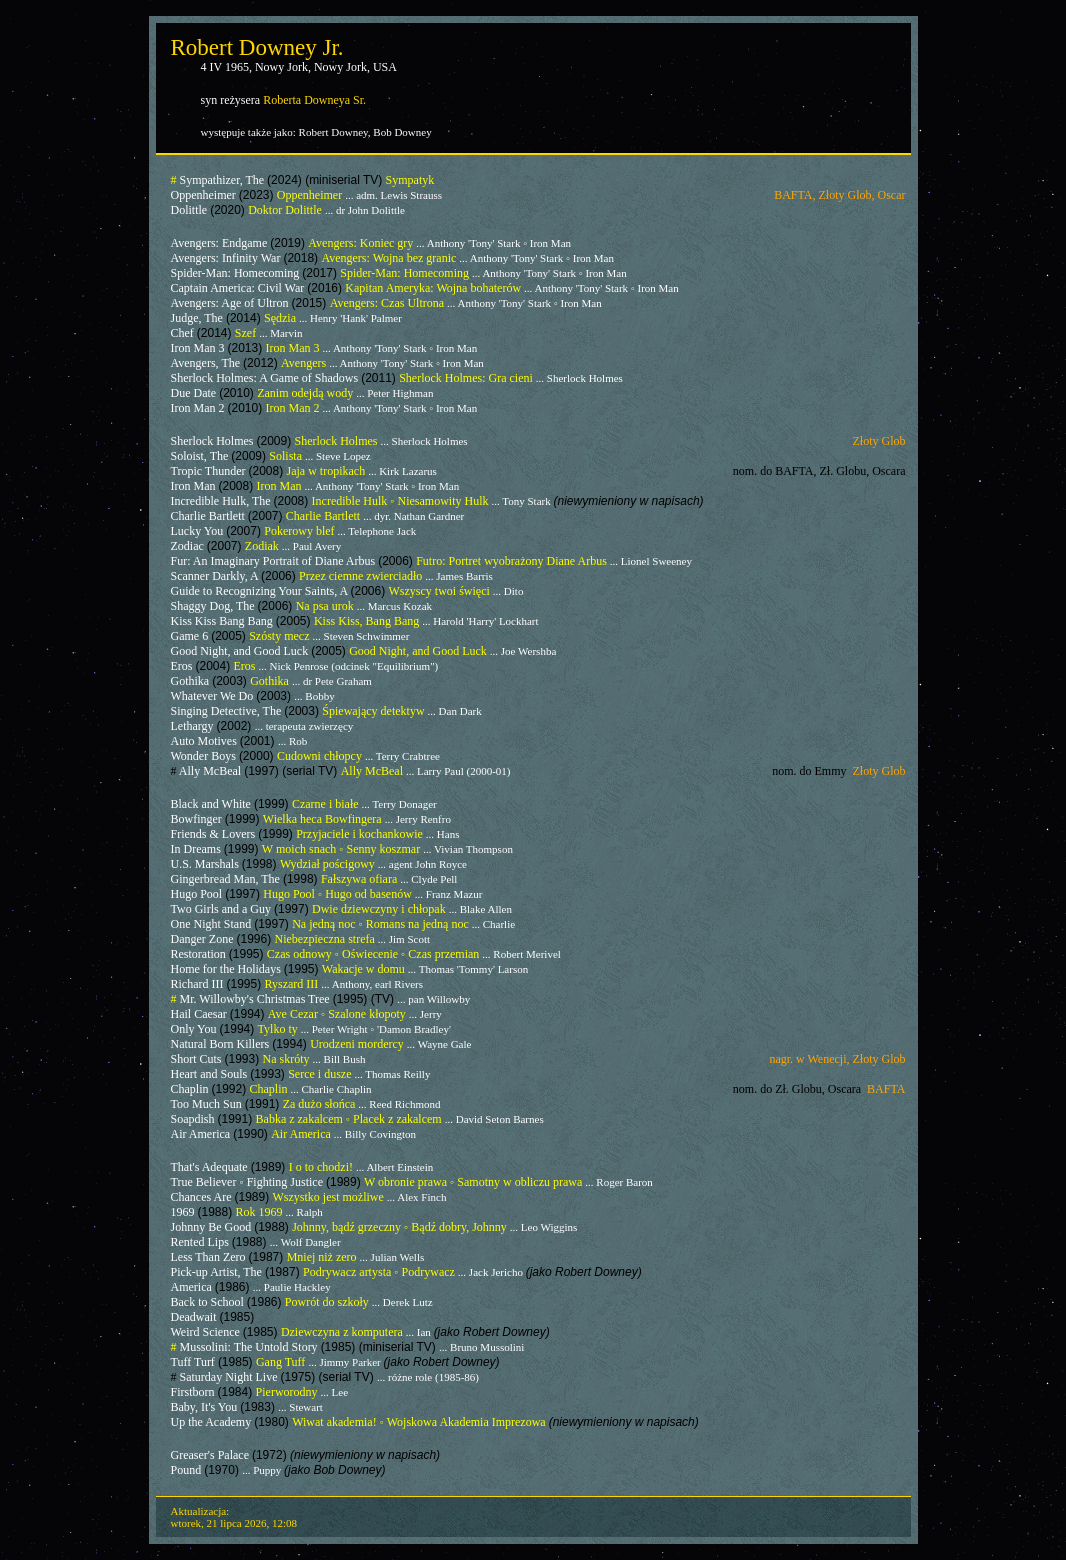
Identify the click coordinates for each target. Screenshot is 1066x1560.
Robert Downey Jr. (257, 47)
